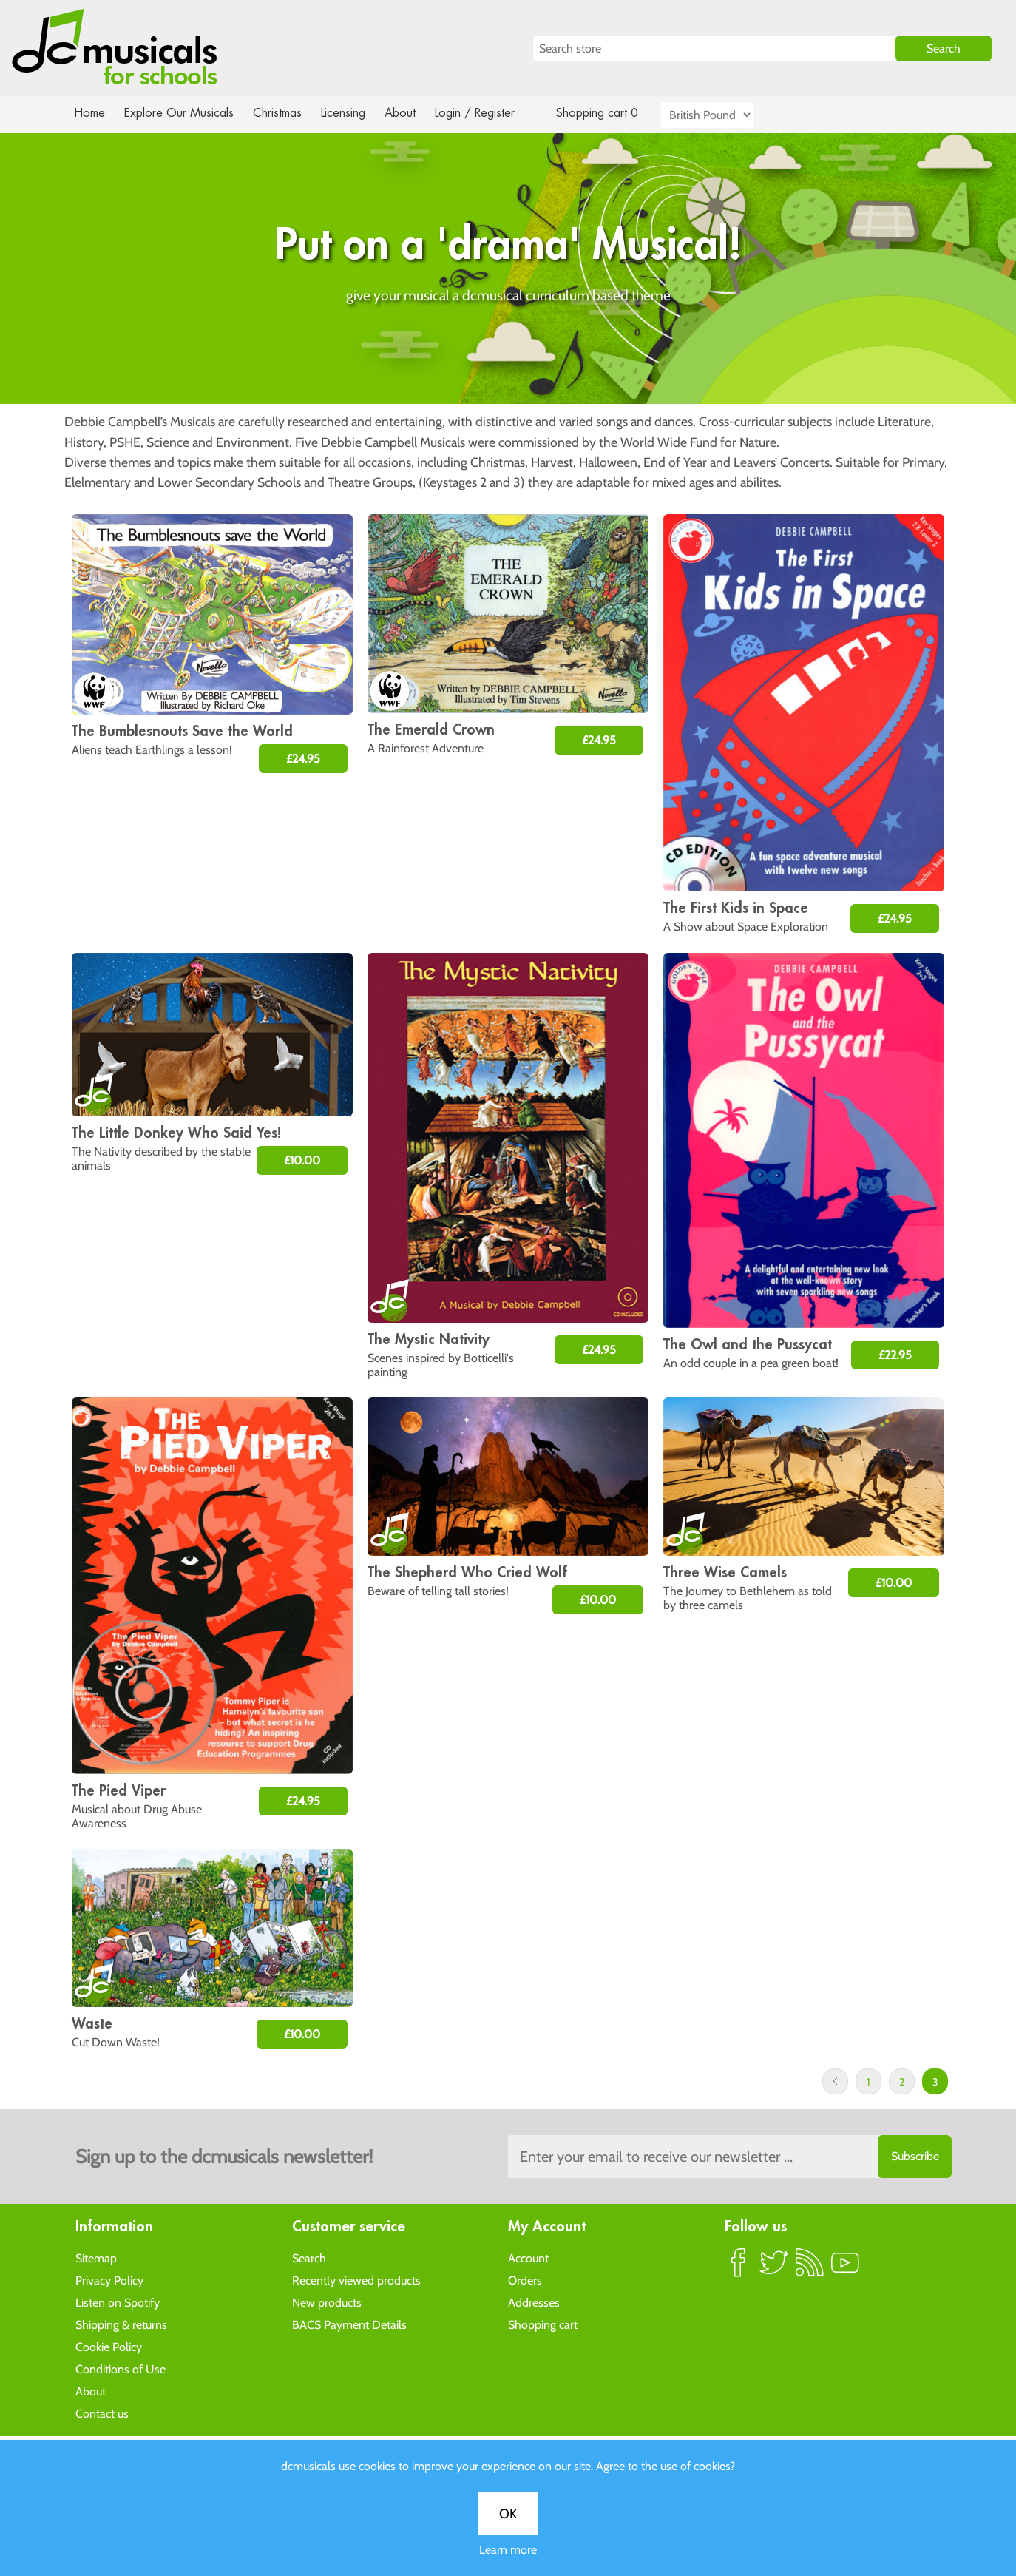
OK (508, 2514)
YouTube (845, 2268)
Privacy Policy (109, 2280)
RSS (810, 2268)
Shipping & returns (121, 2324)
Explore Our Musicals (181, 113)
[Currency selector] (724, 115)
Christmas (283, 113)
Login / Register (489, 113)
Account (528, 2257)
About (413, 113)
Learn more (508, 2550)
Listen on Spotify (117, 2302)
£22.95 (895, 1355)
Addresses (534, 2302)
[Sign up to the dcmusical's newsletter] (730, 2156)
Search (309, 2257)
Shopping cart (543, 2324)
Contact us (102, 2413)
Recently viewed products (356, 2280)
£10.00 (302, 1160)
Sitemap (96, 2257)
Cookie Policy (108, 2346)
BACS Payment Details (349, 2324)
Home (90, 113)
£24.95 (303, 759)
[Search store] (714, 48)
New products (327, 2302)
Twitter (774, 2268)
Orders (525, 2280)
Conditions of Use (120, 2368)
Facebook (739, 2268)
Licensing (354, 113)
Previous (835, 2081)
